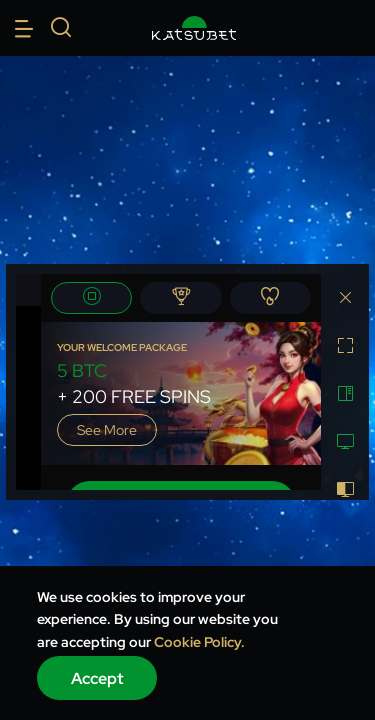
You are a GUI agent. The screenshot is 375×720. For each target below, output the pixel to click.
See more (107, 430)
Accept (97, 678)
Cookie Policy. (199, 642)
